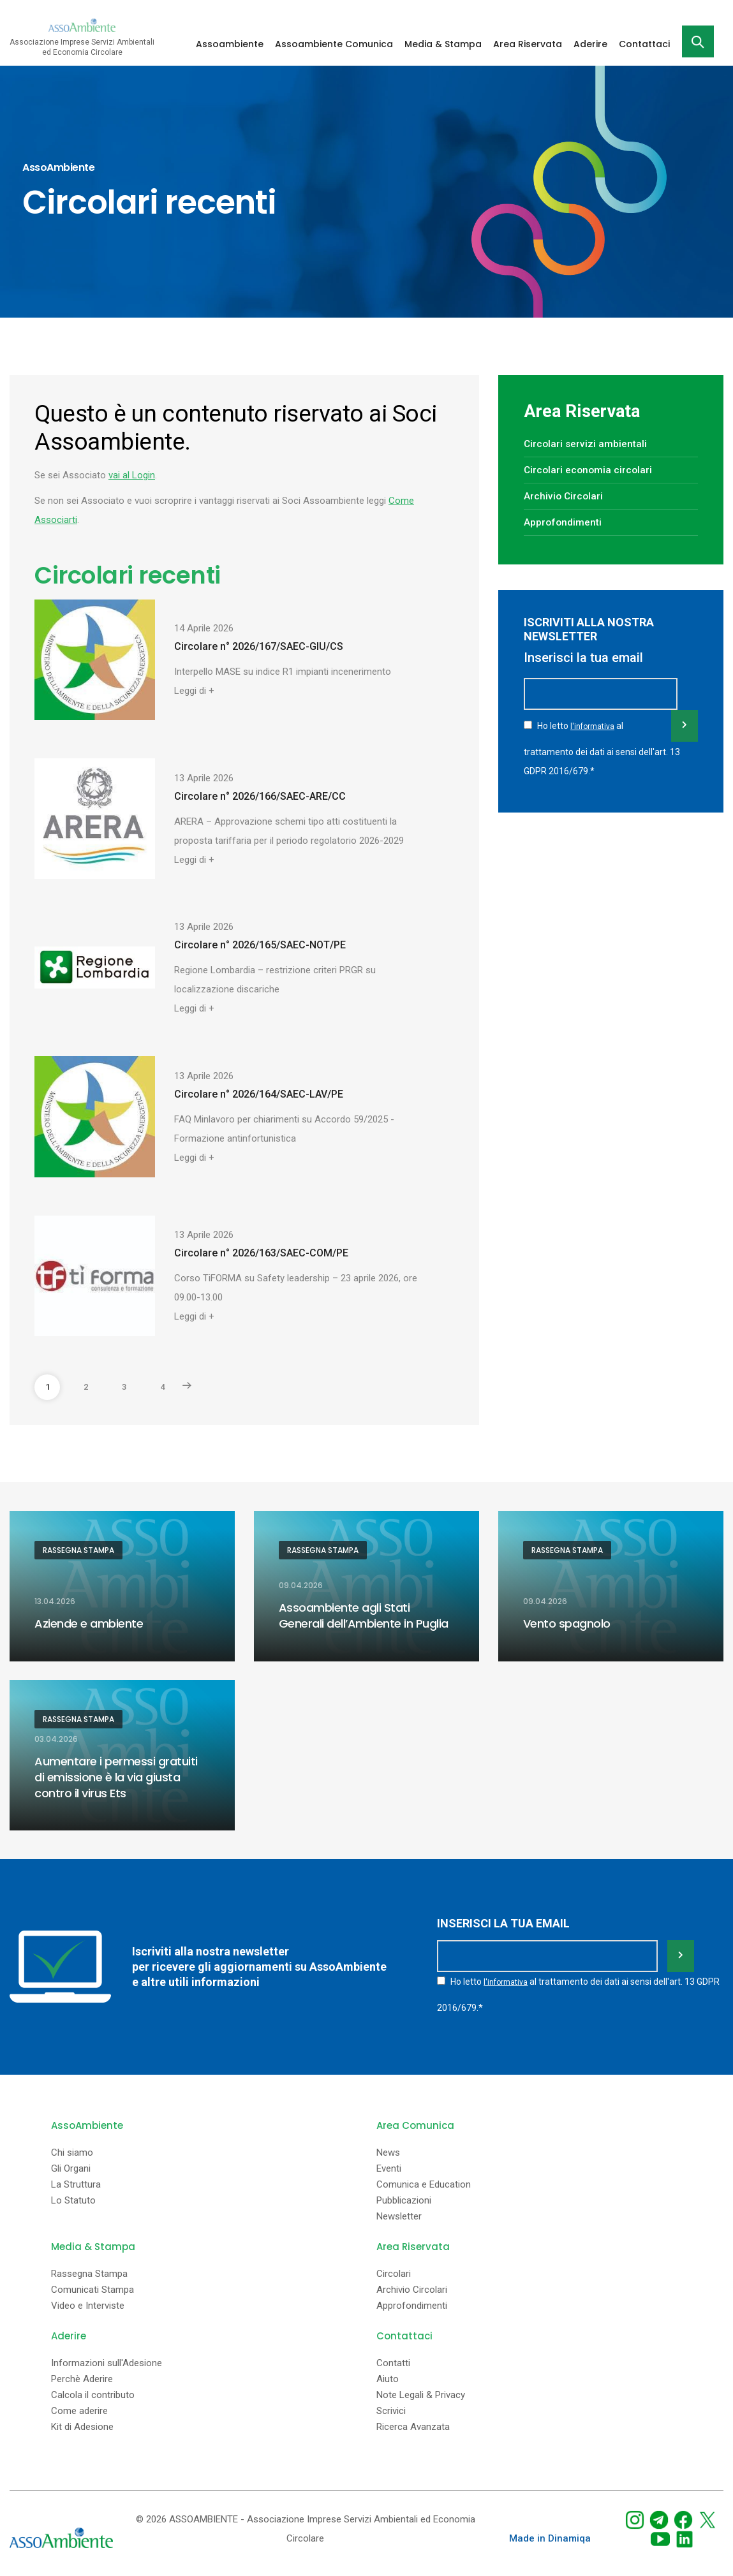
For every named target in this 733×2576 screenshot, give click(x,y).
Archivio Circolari (564, 496)
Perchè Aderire (82, 2375)
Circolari (393, 2270)
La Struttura (76, 2181)
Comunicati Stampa (92, 2286)
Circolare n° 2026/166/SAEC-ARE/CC (260, 796)
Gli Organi (71, 2165)
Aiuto (387, 2375)
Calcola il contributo (93, 2391)
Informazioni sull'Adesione (106, 2359)
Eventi (388, 2165)
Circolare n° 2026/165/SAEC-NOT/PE (260, 945)
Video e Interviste (87, 2302)
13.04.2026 (54, 1602)
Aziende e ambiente (88, 1624)
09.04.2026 (301, 1587)
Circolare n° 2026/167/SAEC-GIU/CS (258, 646)
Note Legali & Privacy (420, 2391)
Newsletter (399, 2213)
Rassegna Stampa (78, 1550)
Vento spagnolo (567, 1624)
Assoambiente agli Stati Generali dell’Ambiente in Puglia (363, 1616)
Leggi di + (194, 690)
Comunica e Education (423, 2181)
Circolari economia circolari (589, 470)
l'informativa (593, 745)
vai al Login (131, 475)
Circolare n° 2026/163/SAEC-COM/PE (261, 1253)
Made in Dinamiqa (550, 2534)
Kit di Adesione (82, 2423)
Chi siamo (72, 2149)
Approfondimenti (564, 522)
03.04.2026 (56, 1740)
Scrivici (391, 2407)
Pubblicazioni (403, 2197)
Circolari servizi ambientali (586, 444)
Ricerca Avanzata (413, 2423)
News (388, 2149)
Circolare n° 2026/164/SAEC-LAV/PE (258, 1094)
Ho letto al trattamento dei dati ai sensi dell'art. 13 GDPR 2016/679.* (602, 765)
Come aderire (79, 2407)
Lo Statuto (73, 2197)
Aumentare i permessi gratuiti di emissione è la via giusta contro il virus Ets (116, 1778)
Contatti (393, 2359)
